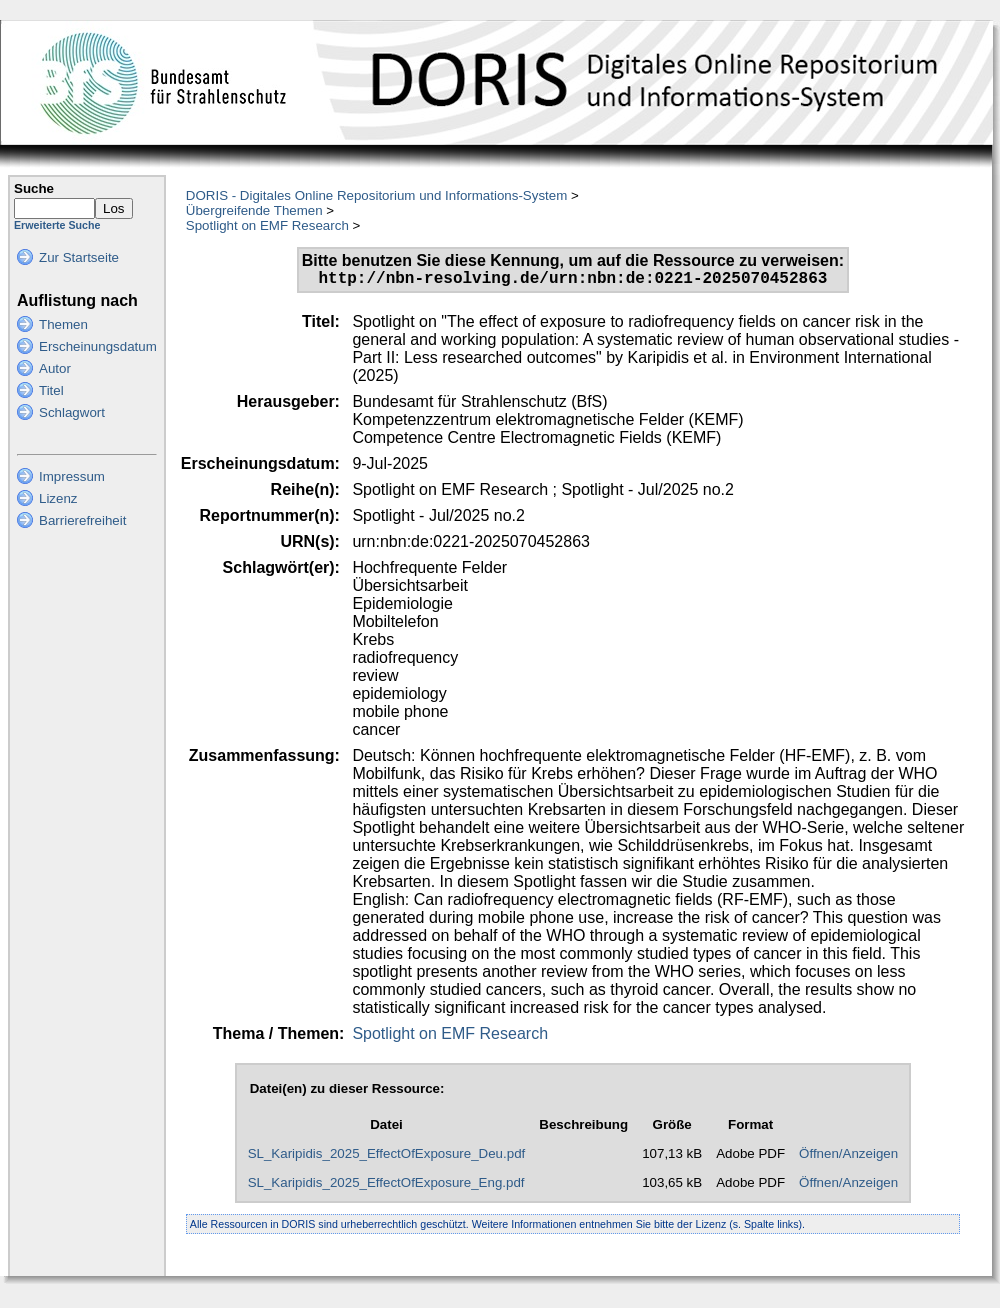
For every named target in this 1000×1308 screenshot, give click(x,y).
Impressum (72, 476)
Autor (55, 368)
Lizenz (58, 498)
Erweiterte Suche (57, 225)
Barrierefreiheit (82, 520)
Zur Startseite (79, 257)
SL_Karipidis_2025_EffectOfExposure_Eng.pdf (386, 1186)
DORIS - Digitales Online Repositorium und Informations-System (376, 195)
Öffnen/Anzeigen (848, 1157)
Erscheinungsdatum (98, 346)
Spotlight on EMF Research (267, 225)
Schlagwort (72, 412)
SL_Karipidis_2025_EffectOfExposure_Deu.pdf (387, 1157)
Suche (34, 188)
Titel (51, 390)
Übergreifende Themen (254, 210)
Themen (63, 324)
